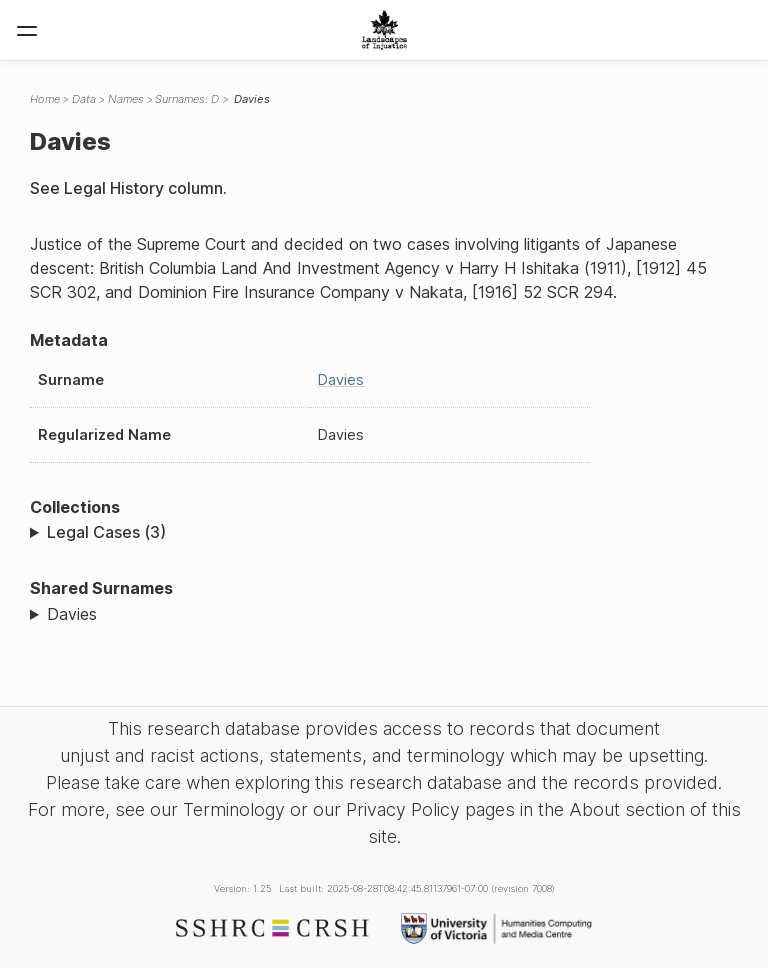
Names (126, 99)
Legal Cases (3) (106, 532)
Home (45, 99)
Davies (341, 379)
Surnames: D (187, 99)
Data (84, 99)
